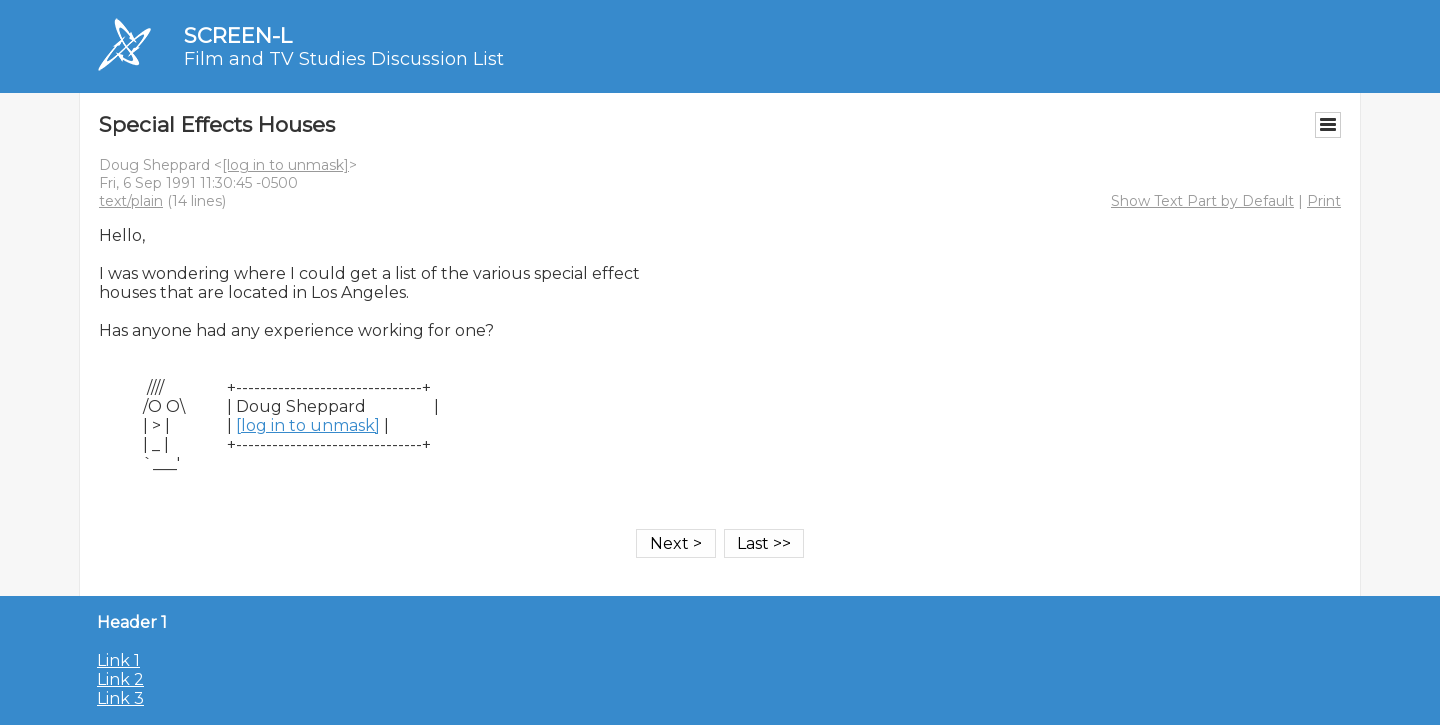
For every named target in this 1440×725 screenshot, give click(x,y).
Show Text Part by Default (1202, 201)
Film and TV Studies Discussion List (344, 59)
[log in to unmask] (285, 165)
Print (1324, 201)
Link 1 (118, 660)
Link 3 (120, 698)
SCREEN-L (238, 35)
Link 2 (120, 679)
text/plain (131, 201)
